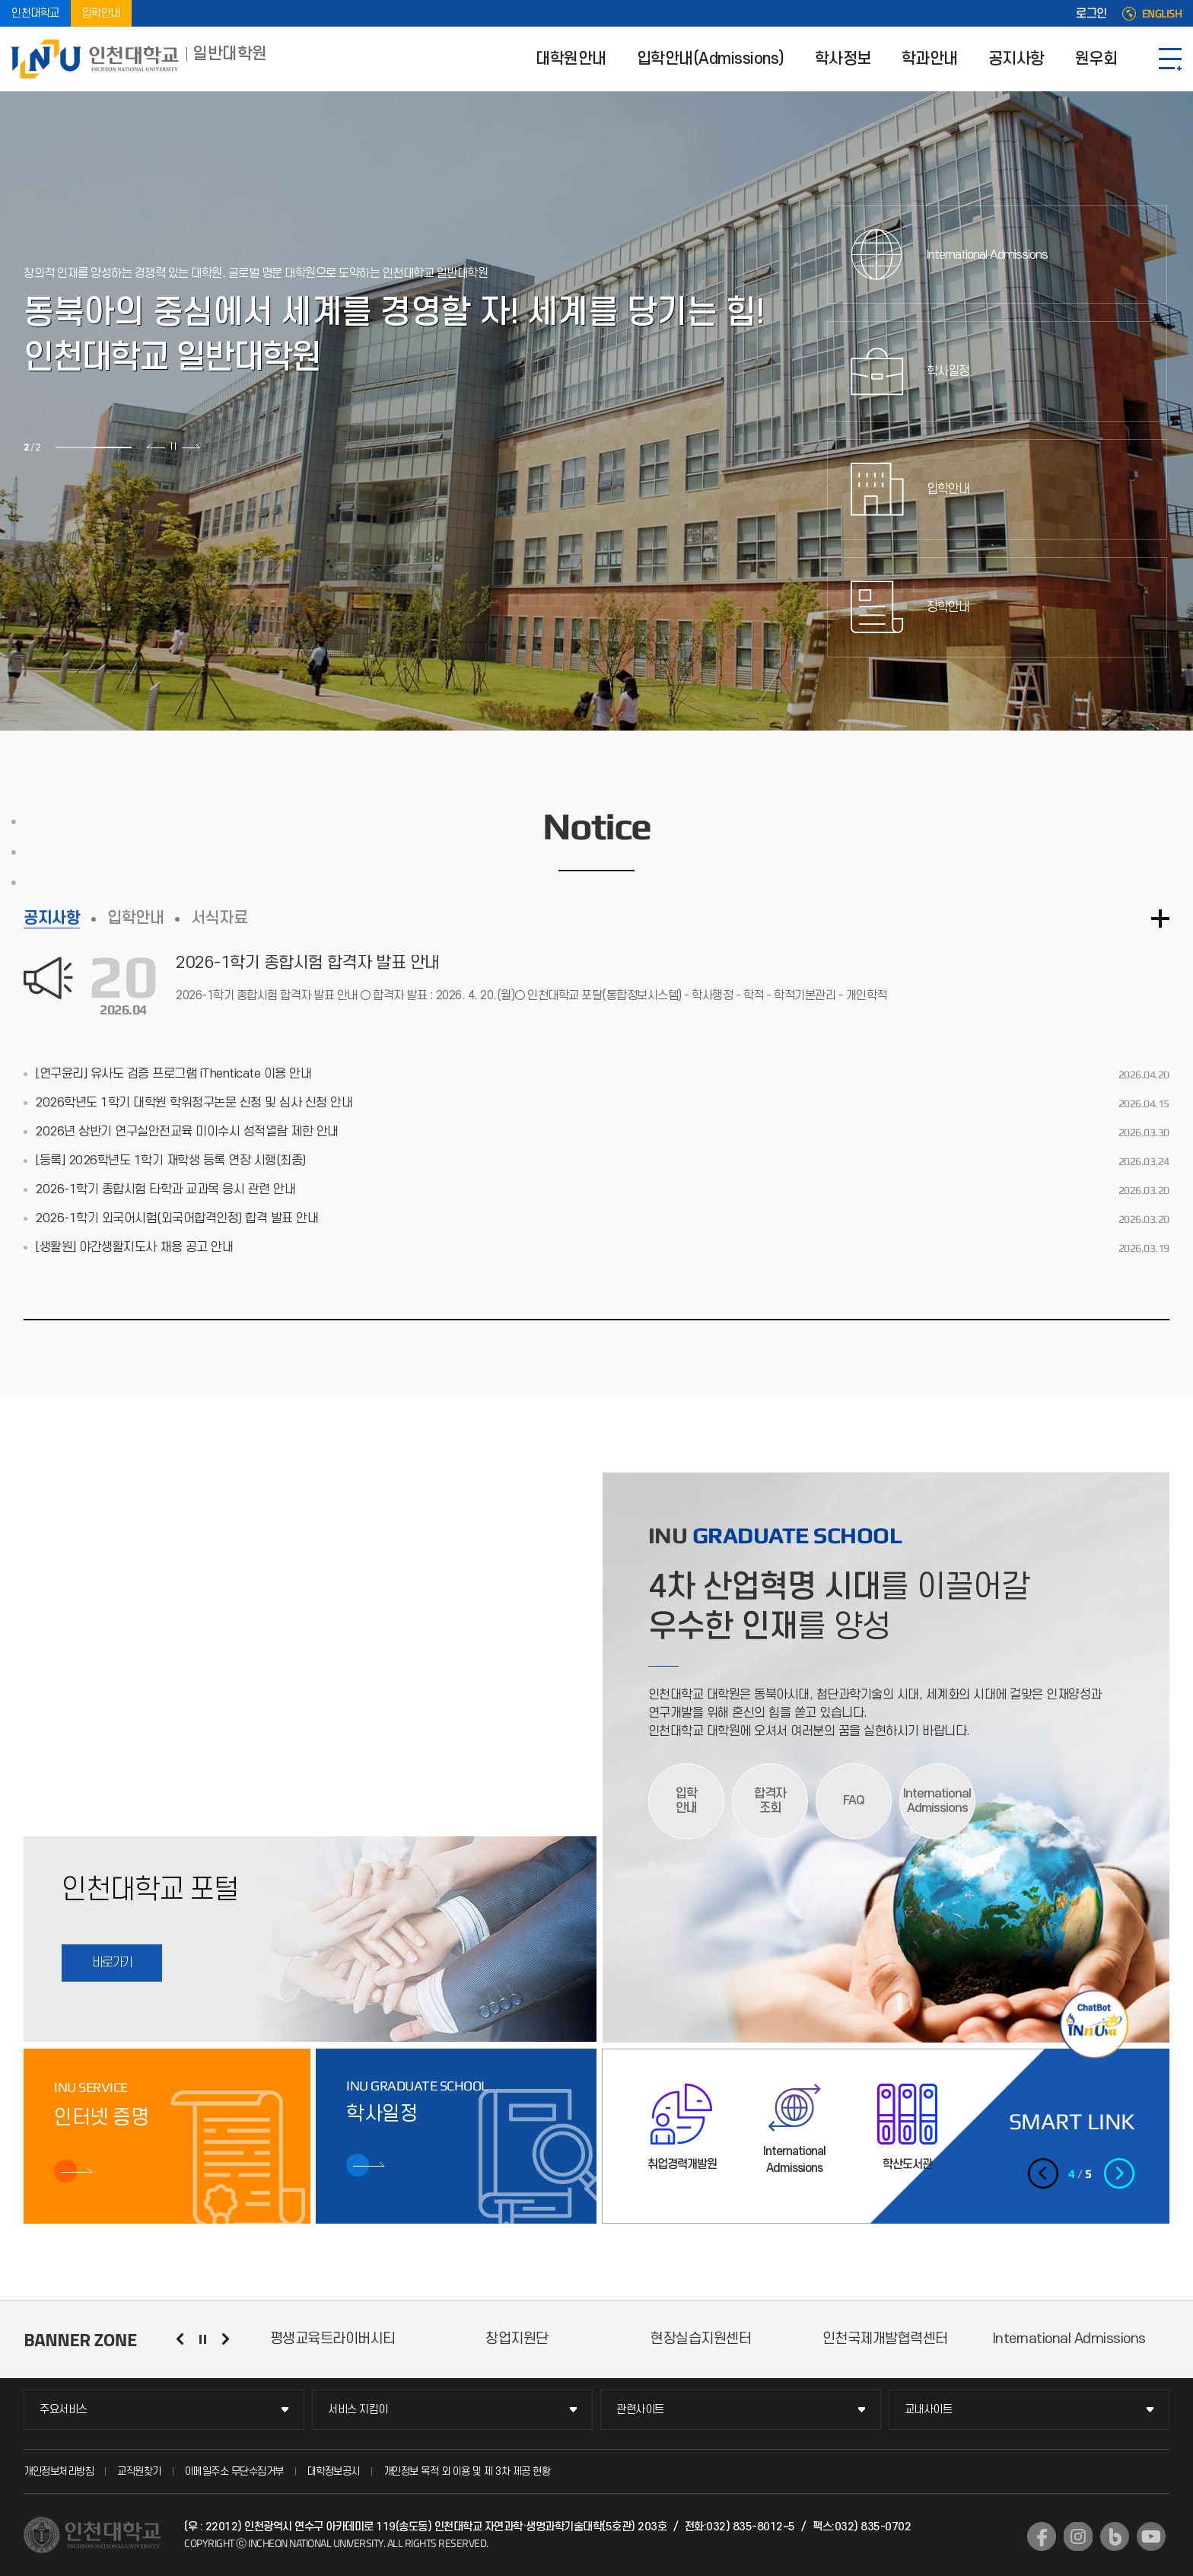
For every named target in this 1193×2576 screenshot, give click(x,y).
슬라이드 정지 (173, 446)
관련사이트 (640, 2409)
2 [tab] (113, 447)
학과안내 (930, 59)
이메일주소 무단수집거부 (234, 2471)
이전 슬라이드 (156, 446)
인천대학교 (35, 13)
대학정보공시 (333, 2471)
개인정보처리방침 (59, 2471)
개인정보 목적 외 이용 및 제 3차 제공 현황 (467, 2471)
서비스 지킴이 (358, 2409)
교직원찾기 (139, 2471)
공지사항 (1016, 59)
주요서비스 (63, 2409)
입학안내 (101, 13)
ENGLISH (1162, 14)
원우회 (1096, 59)
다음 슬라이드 (190, 446)
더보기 (1160, 918)
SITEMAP (1170, 59)
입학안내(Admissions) (710, 59)
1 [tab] (75, 447)
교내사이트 (929, 2409)
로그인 (1091, 14)
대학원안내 (571, 59)
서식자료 (219, 918)
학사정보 (843, 59)
